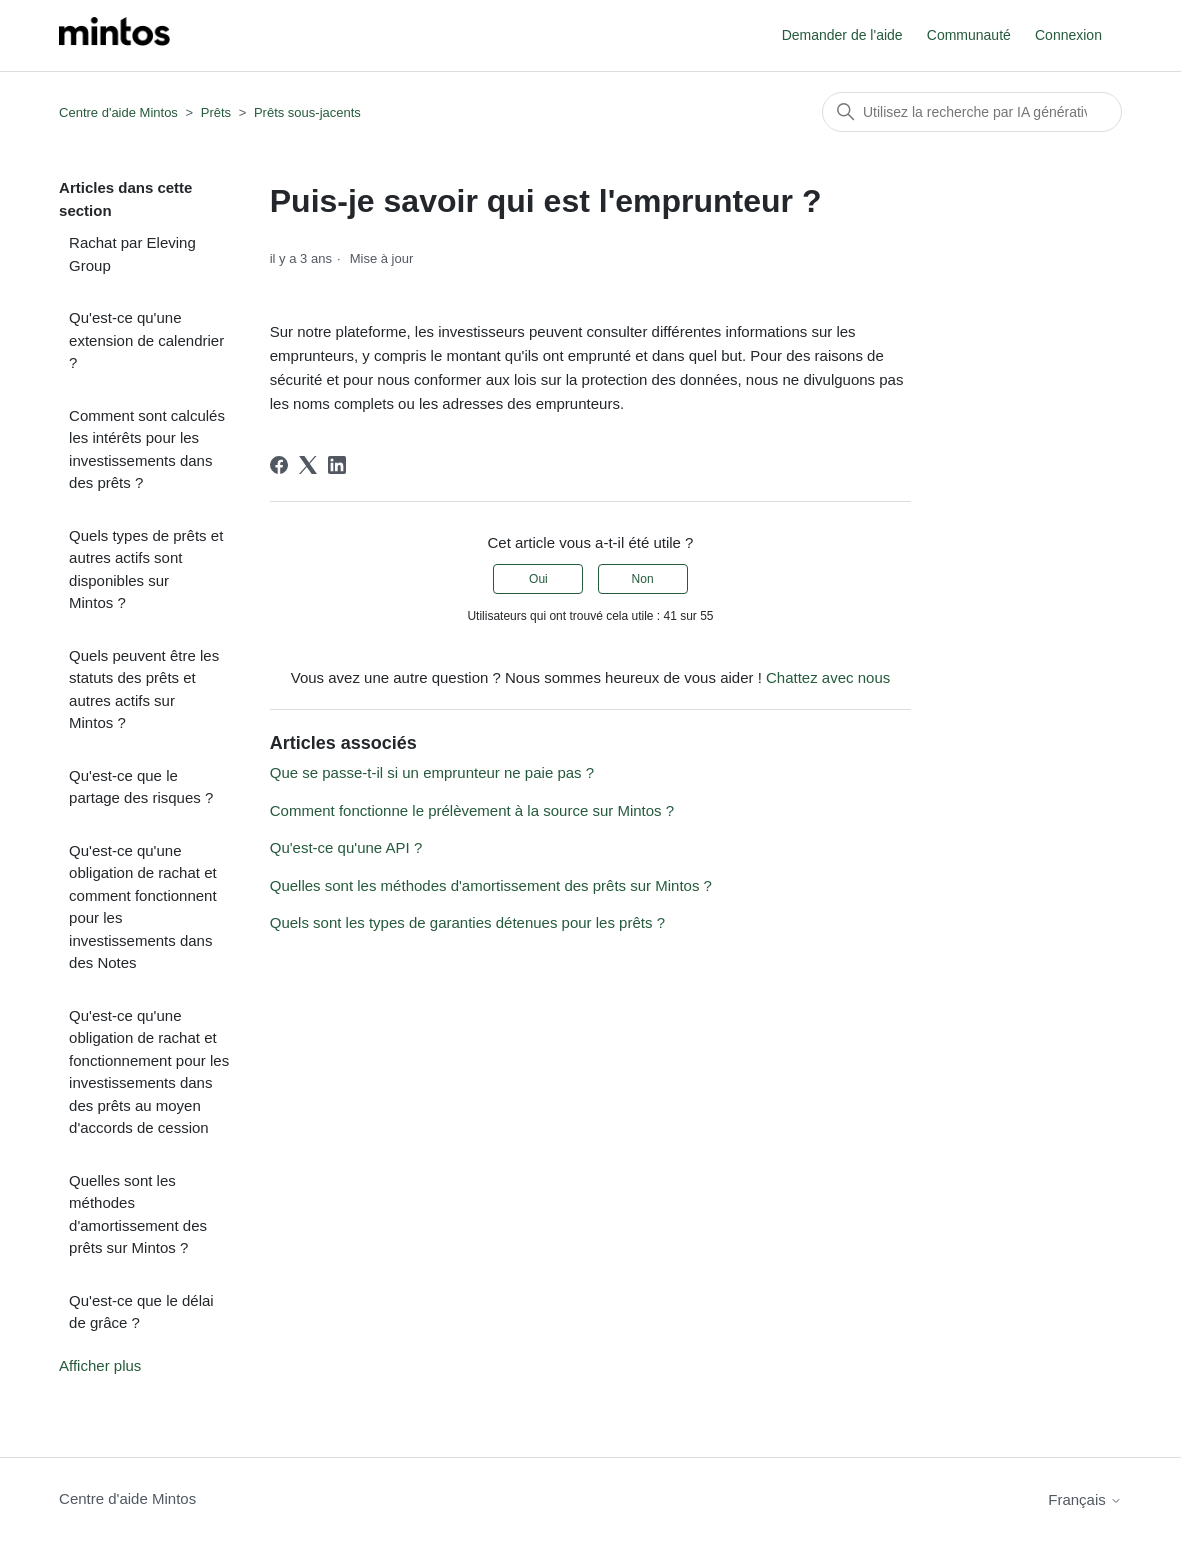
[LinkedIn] (337, 465)
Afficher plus (100, 1365)
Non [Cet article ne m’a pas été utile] (643, 579)
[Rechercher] (972, 112)
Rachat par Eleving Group (132, 254)
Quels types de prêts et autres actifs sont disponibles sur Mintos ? (146, 569)
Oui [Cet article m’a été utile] (538, 579)
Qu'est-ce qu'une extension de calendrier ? (146, 340)
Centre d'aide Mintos (118, 112)
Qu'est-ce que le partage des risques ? (141, 787)
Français (1085, 1499)
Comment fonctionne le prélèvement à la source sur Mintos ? (472, 810)
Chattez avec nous (828, 677)
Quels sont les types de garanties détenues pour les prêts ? (467, 922)
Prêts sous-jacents (307, 112)
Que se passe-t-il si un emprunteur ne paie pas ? (432, 772)
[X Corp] (308, 465)
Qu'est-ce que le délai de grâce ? (141, 1312)
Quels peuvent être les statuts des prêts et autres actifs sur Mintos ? (144, 689)
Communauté (969, 35)
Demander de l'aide (842, 35)
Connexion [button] (1068, 35)
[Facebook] (279, 465)
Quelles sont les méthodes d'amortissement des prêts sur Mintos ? (138, 1214)
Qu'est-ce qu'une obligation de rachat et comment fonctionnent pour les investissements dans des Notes (143, 907)
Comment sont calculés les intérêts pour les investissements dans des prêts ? (147, 449)
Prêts (216, 112)
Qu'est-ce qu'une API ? (346, 847)
